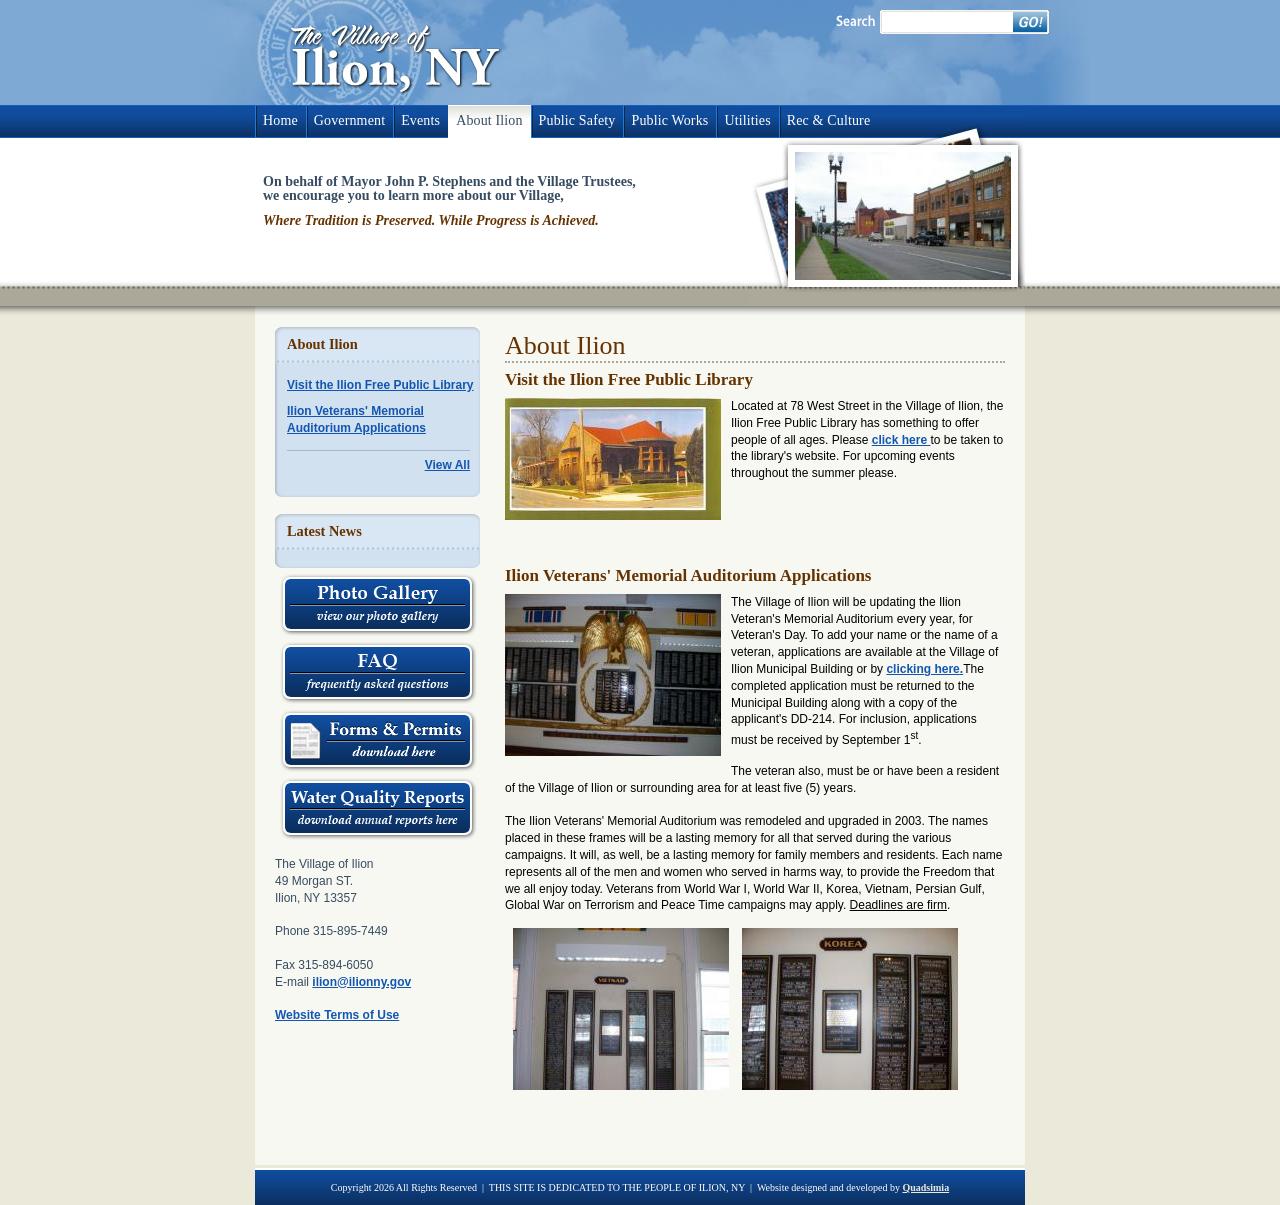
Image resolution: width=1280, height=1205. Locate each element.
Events (420, 120)
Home (280, 120)
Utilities (747, 120)
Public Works (669, 120)
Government (349, 120)
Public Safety (577, 120)
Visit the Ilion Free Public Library (380, 385)
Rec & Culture (828, 120)
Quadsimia (925, 1187)
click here (901, 440)
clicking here (922, 669)
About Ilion (489, 120)
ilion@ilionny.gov (361, 982)
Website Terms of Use (337, 1015)
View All (447, 465)
